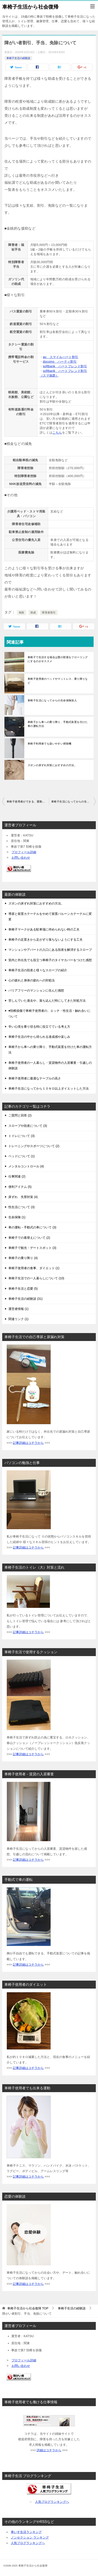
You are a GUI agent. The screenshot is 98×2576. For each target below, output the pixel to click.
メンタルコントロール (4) (26, 1166)
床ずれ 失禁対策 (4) (23, 1197)
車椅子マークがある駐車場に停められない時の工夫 (43, 929)
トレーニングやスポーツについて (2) (33, 1146)
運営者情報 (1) (18, 1309)
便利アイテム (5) (20, 1187)
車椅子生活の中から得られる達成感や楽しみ (39, 1036)
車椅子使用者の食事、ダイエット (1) (33, 1268)
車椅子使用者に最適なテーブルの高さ (34, 1078)
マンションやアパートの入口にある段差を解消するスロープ (50, 949)
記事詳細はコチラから (28, 1443)
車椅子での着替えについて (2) (29, 1237)
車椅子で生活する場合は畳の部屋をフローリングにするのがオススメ (58, 659)
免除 (21, 612)
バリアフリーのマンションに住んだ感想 (36, 990)
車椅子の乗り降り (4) (23, 1258)
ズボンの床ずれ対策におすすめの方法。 (52, 765)
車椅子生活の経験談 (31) (25, 1298)
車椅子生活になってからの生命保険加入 (52, 700)
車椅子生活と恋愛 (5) (23, 1288)
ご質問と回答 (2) (20, 1115)
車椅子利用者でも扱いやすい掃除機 (49, 743)
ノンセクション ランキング (30, 2537)
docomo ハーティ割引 (60, 361)
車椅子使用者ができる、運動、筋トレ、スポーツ (28, 801)
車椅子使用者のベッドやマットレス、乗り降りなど (58, 680)
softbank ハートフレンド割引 (65, 366)
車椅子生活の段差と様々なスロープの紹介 (37, 970)
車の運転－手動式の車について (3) (32, 1227)
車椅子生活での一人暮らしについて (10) (36, 1278)
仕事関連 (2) (16, 1176)
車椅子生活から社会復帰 (30, 6)
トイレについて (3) (21, 1136)
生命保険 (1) (16, 1217)
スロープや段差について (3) (27, 1125)
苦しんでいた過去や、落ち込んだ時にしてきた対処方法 (47, 1000)
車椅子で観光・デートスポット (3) (32, 1248)
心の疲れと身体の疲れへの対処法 (31, 980)
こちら (57, 432)
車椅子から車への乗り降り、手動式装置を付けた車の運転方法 (58, 724)
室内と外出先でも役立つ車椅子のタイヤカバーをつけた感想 (50, 960)
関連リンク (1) (18, 1319)
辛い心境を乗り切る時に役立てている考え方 (39, 1026)
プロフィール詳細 (23, 852)
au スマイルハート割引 (60, 357)
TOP (27, 2308)
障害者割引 (49, 612)
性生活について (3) (21, 1207)
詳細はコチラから (49, 2450)
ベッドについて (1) (21, 1156)
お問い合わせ (20, 857)
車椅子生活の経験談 (18, 58)
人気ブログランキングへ (52, 2502)
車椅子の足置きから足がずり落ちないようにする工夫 (45, 939)
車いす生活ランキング (26, 2532)
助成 (33, 612)
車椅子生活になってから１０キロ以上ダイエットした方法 (48, 1088)
